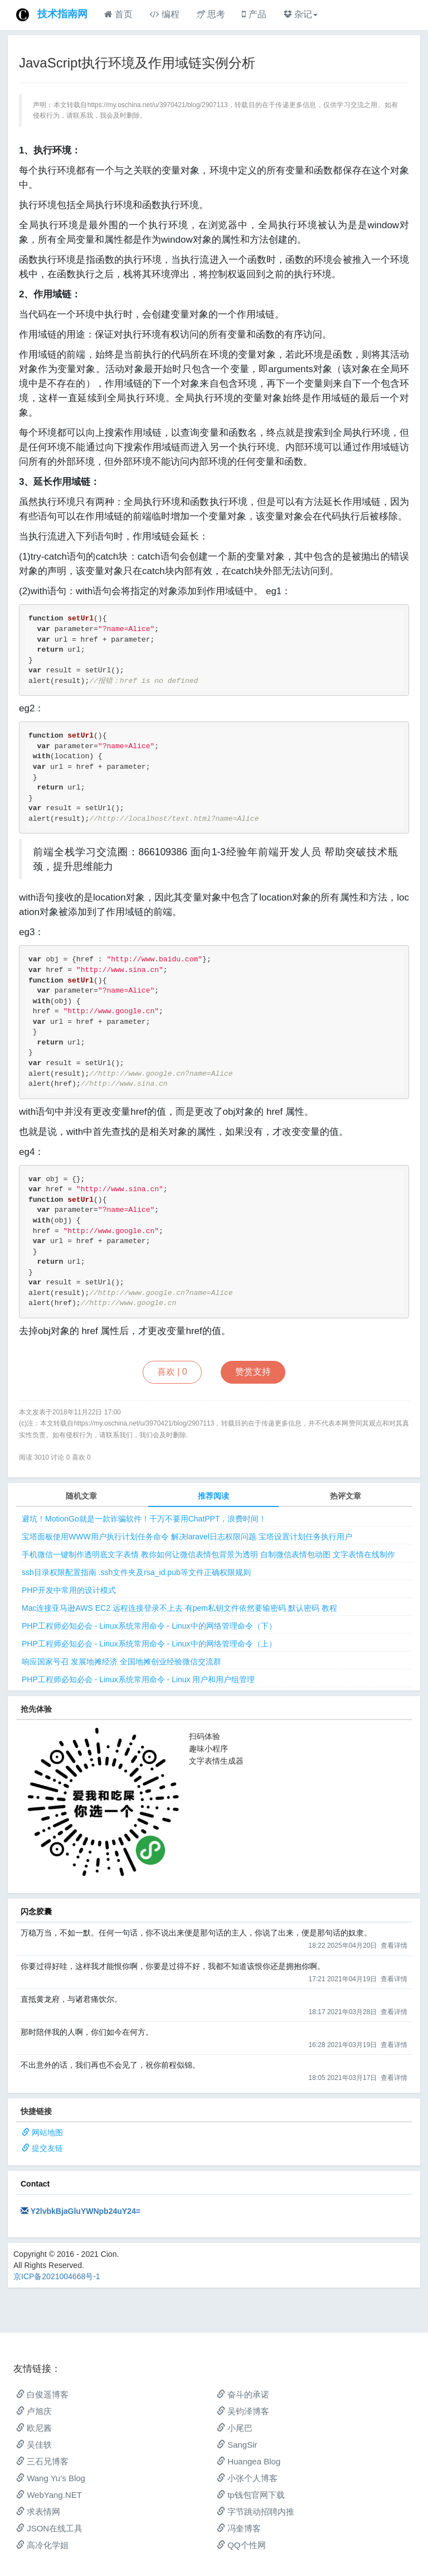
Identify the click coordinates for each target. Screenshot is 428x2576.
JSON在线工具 (49, 2528)
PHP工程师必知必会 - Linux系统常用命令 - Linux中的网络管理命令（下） (149, 1625)
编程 (164, 14)
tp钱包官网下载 (251, 2495)
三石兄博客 (42, 2461)
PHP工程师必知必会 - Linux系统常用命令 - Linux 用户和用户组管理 (138, 1679)
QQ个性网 (241, 2545)
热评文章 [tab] (345, 1495)
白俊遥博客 (42, 2394)
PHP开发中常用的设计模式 (69, 1590)
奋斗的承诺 (243, 2394)
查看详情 (394, 1945)
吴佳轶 (34, 2444)
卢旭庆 (34, 2411)
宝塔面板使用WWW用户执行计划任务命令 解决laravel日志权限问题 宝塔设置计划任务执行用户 (187, 1536)
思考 (210, 14)
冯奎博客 (239, 2528)
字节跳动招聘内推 (255, 2511)
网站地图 (47, 2132)
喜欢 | (172, 1371)
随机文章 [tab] (81, 1495)
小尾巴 (234, 2428)
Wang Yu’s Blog (50, 2478)
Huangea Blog (248, 2461)
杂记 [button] (300, 14)
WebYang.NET (49, 2495)
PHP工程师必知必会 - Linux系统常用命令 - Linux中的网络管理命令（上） (149, 1643)
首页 (118, 14)
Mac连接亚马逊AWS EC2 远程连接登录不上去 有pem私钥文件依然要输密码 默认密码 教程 (179, 1608)
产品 (254, 14)
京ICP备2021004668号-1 (56, 2276)
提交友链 (47, 2148)
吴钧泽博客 (243, 2411)
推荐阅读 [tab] (213, 1495)
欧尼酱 (34, 2428)
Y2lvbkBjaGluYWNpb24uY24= (85, 2211)
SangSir (237, 2444)
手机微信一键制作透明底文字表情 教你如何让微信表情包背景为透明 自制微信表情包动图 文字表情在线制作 (208, 1554)
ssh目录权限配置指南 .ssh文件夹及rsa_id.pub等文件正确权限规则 (136, 1572)
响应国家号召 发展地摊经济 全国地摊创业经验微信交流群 (121, 1661)
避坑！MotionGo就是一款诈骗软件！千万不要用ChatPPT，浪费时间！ (144, 1518)
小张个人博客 (247, 2478)
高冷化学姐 (42, 2545)
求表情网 (38, 2511)
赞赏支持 (253, 1371)
